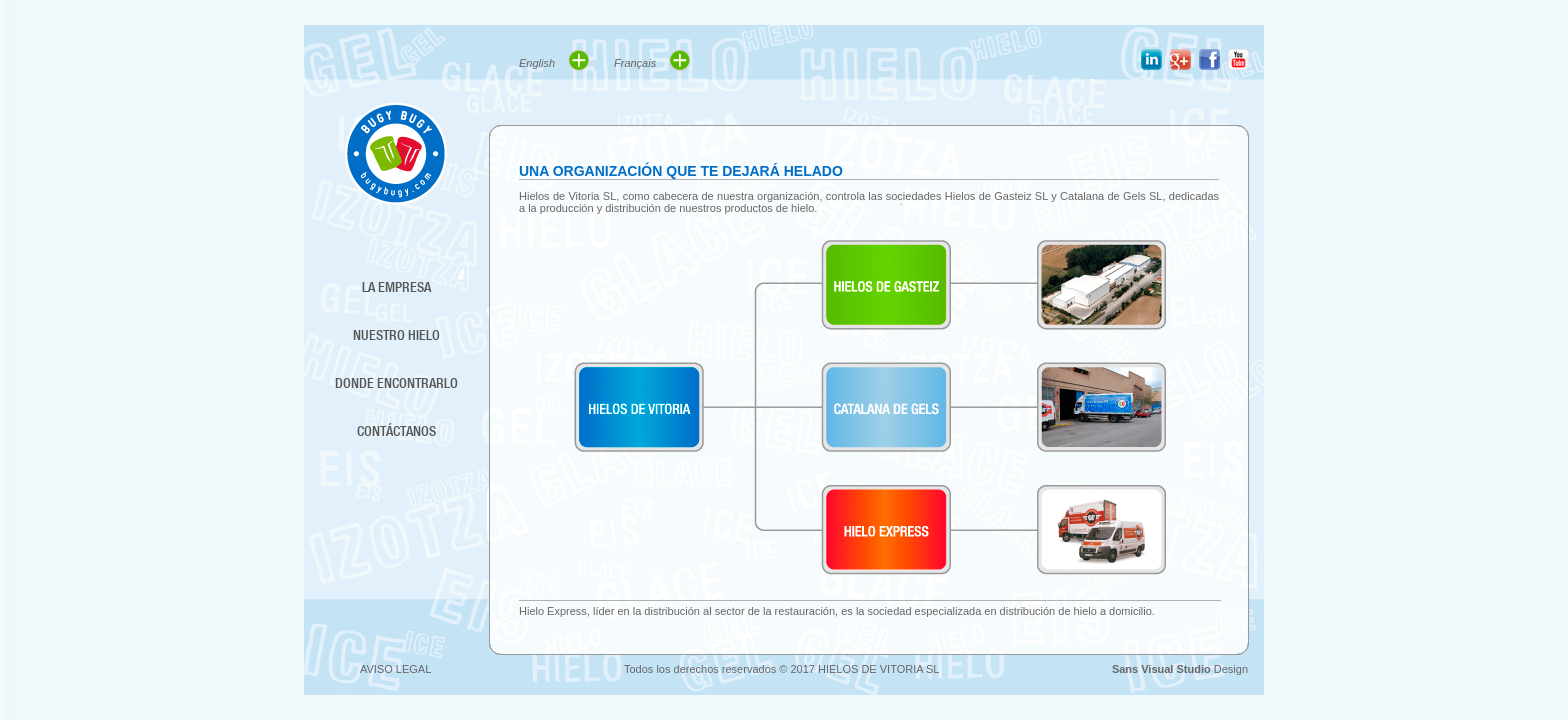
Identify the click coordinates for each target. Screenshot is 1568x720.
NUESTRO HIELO (396, 335)
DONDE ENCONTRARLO (396, 383)
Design (1180, 669)
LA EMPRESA (396, 287)
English (554, 60)
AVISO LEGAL (395, 669)
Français (652, 60)
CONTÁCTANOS (396, 431)
